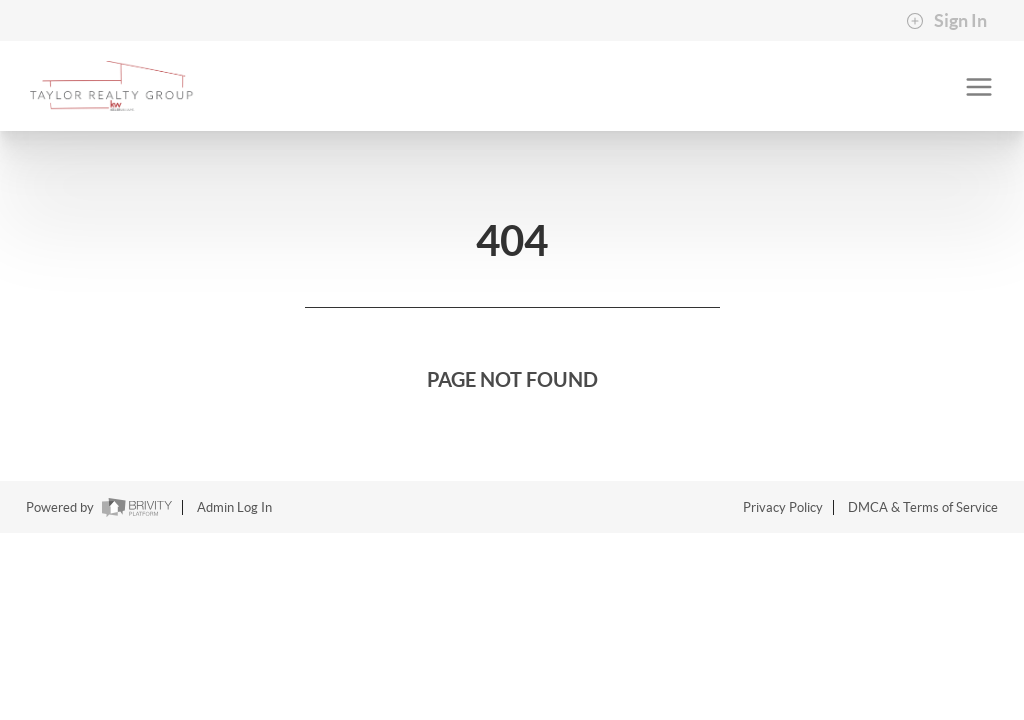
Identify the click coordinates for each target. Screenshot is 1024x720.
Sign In (946, 21)
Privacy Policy (783, 507)
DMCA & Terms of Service (923, 507)
